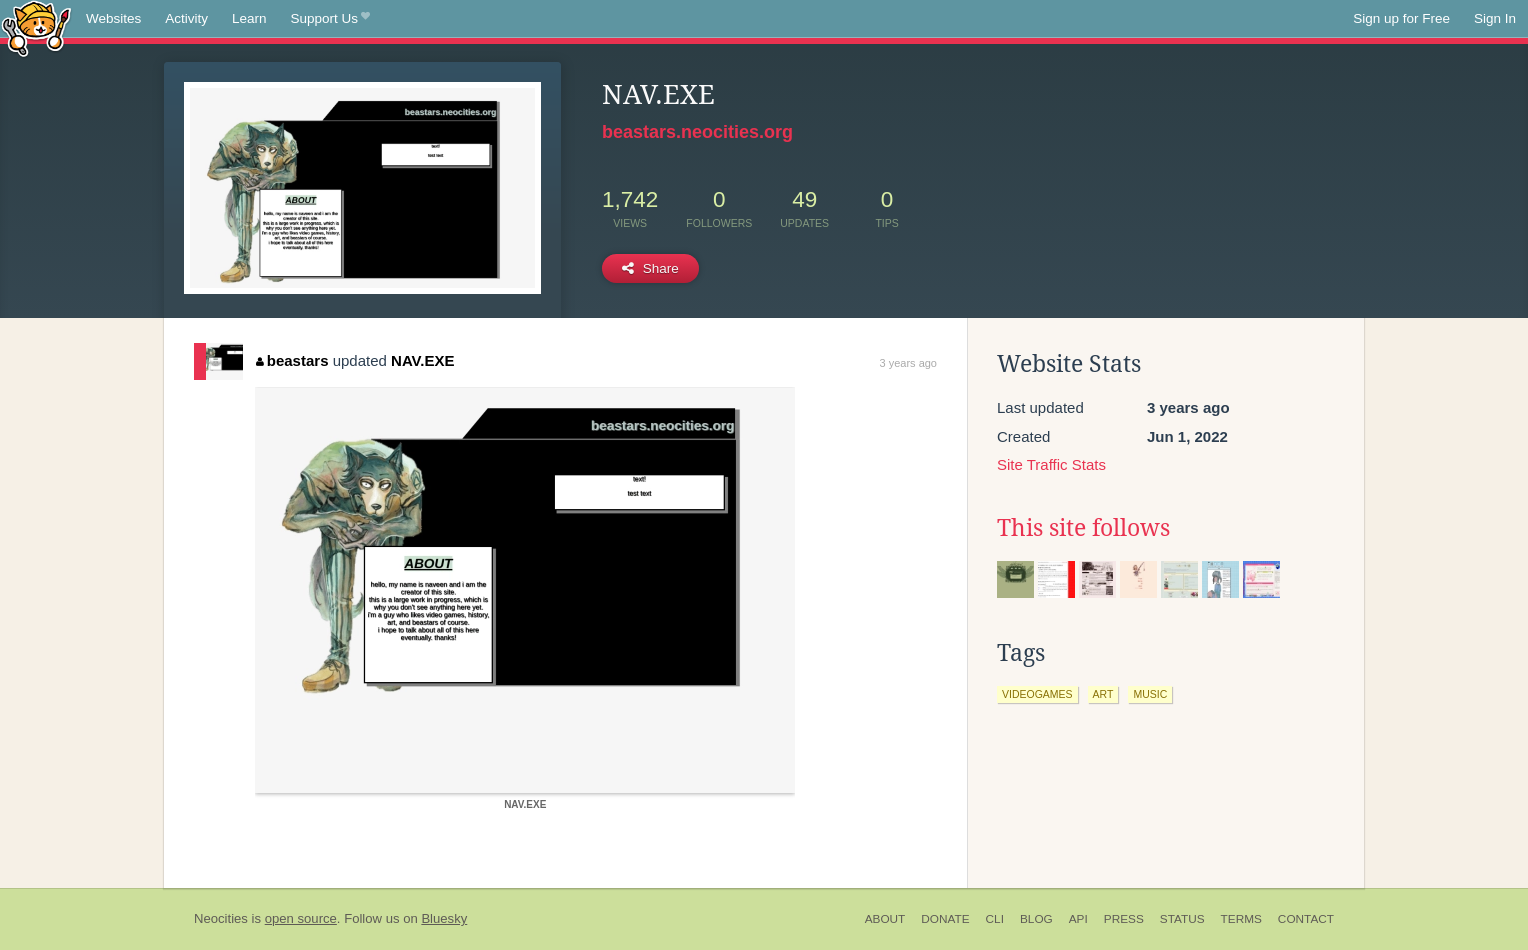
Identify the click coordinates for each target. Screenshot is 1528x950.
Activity (186, 18)
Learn (249, 18)
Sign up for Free (1401, 18)
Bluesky (444, 918)
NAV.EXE (422, 360)
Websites (113, 18)
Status (1182, 919)
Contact (1306, 919)
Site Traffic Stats (1051, 464)
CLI (995, 919)
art (1103, 694)
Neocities (221, 918)
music (1150, 694)
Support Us (330, 19)
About (885, 919)
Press (1124, 919)
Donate (945, 919)
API (1078, 919)
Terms (1241, 919)
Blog (1036, 919)
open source (301, 918)
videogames (1037, 694)
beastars (292, 360)
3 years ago (908, 363)
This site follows (1083, 528)
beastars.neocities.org (697, 132)
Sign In (1495, 18)
